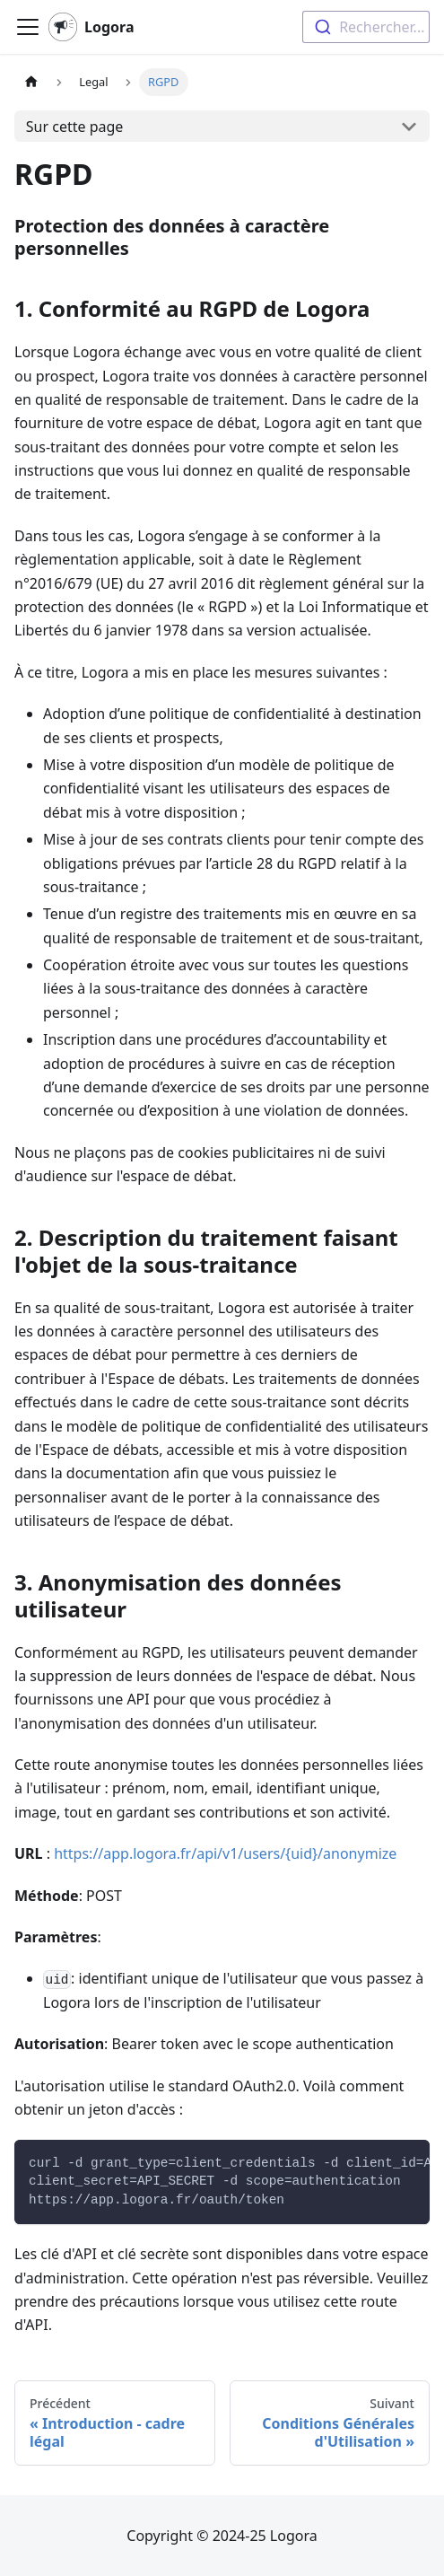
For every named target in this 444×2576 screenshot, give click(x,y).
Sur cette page (75, 126)
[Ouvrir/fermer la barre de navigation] (27, 26)
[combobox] (366, 27)
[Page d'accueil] (31, 82)
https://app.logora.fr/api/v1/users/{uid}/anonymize (225, 1853)
